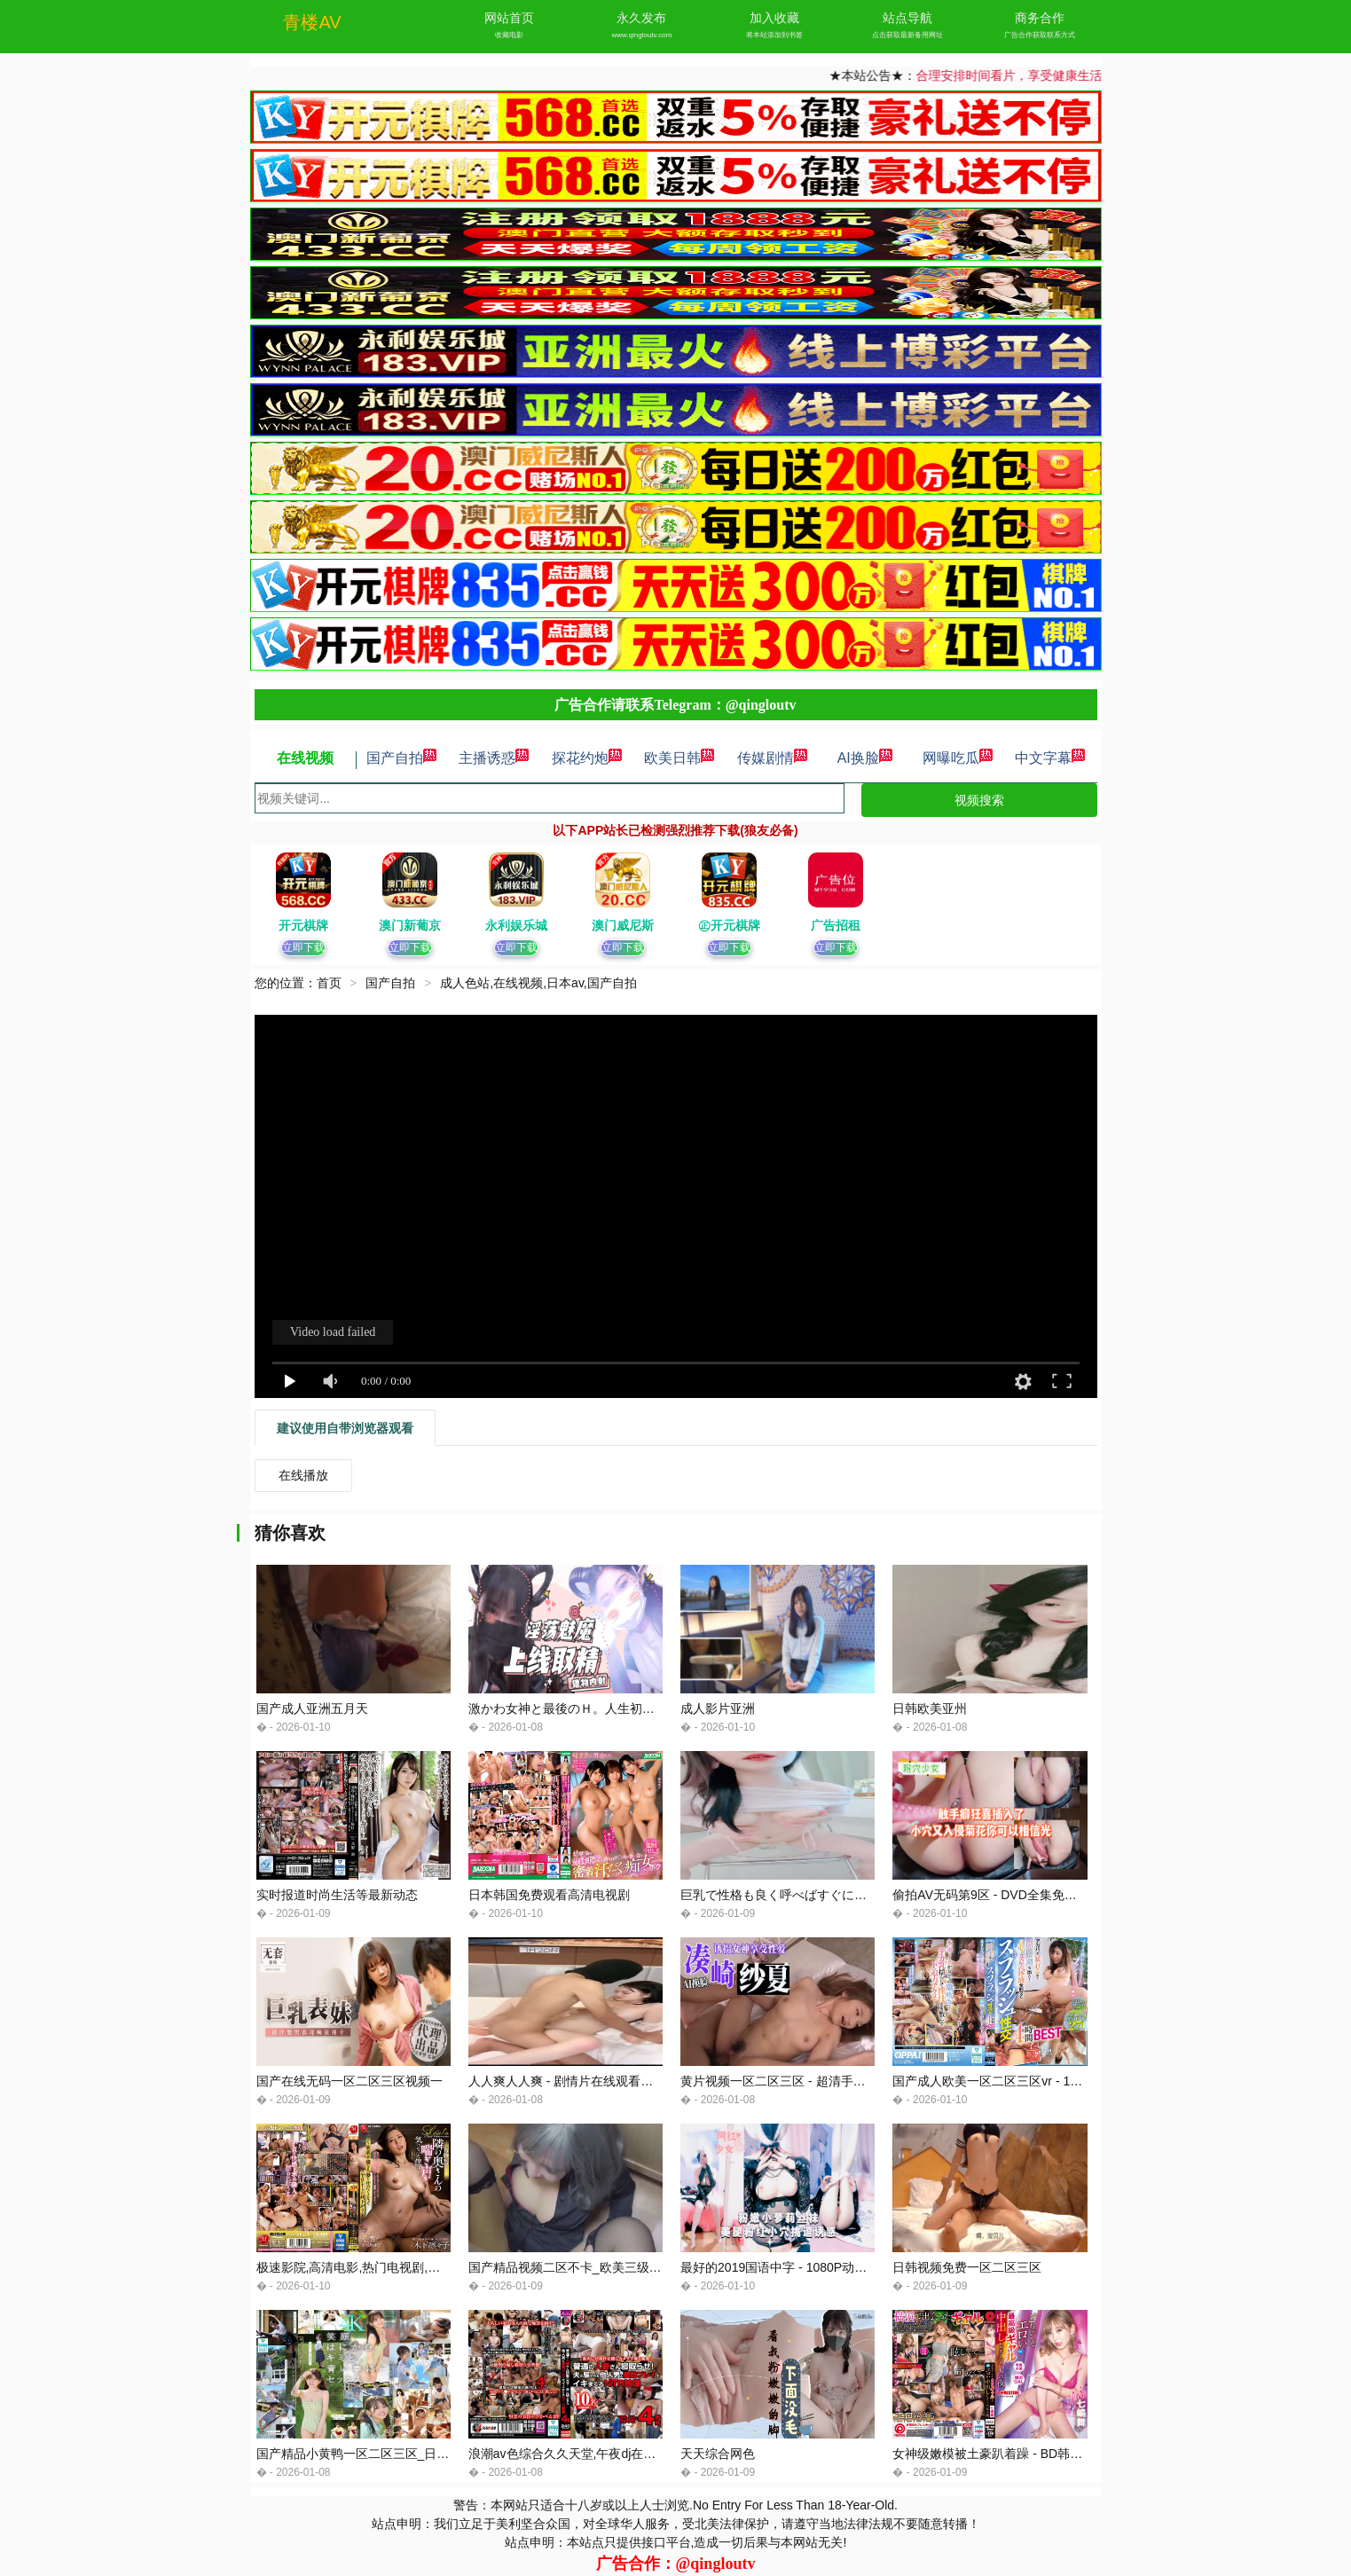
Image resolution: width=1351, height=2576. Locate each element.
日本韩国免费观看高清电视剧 (549, 1895)
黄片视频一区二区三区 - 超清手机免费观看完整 (809, 2081)
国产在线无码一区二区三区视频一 (349, 2081)
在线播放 (303, 1475)
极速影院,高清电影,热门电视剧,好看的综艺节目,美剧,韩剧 (413, 2267)
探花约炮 (587, 758)
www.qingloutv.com (641, 35)
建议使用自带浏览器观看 (345, 1428)
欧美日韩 (679, 758)
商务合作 (1039, 18)
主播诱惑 (494, 758)
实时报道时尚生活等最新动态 (337, 1895)
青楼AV (312, 22)
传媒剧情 (772, 758)
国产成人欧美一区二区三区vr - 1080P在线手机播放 (1033, 2081)
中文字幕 (1050, 758)
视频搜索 (979, 800)
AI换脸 (865, 758)
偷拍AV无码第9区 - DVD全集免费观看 (996, 1895)
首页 (329, 983)
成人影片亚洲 (717, 1708)
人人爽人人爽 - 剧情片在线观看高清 (566, 2081)
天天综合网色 (717, 2453)
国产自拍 (401, 758)
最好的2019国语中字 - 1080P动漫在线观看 (798, 2267)
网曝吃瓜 (958, 758)
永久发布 (641, 18)
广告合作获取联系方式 (1039, 35)
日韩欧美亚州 (929, 1708)
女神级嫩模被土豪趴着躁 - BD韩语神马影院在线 (1024, 2453)
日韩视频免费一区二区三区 (966, 2267)
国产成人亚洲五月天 (312, 1708)
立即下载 (303, 947)
